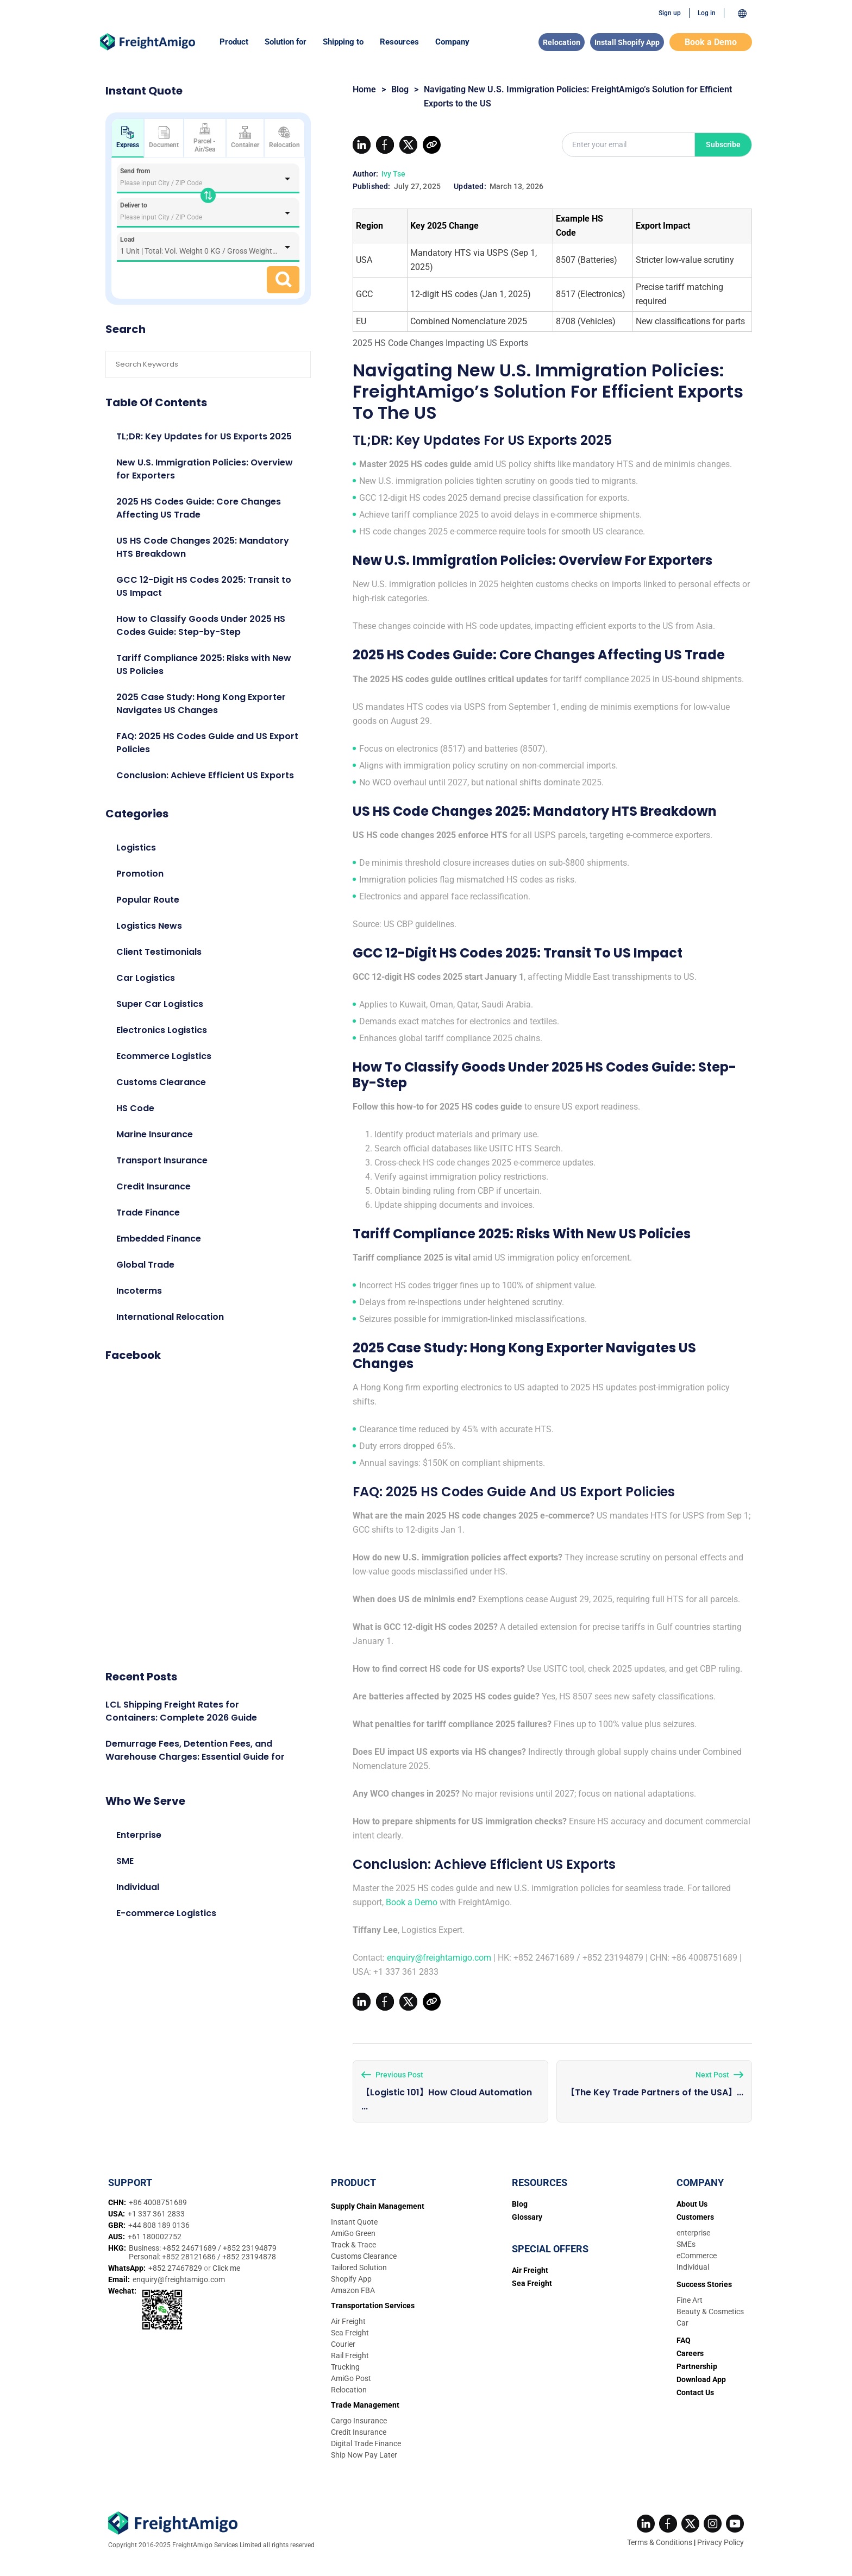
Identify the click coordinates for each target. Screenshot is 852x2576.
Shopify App (351, 2279)
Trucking (345, 2367)
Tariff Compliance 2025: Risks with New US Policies (203, 664)
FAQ (683, 2340)
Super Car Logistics (159, 1004)
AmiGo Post (351, 2378)
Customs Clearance (161, 1082)
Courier (343, 2344)
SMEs (686, 2244)
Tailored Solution (359, 2267)
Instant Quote (354, 2222)
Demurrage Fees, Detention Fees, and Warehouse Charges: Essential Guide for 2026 (195, 1756)
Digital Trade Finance (366, 2443)
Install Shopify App (627, 42)
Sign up (670, 13)
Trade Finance (148, 1212)
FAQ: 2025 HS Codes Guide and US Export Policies (207, 742)
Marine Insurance (154, 1134)
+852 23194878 (249, 2256)
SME (125, 1861)
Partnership (696, 2366)
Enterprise (138, 1835)
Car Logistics (145, 978)
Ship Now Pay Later (364, 2455)
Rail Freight (350, 2355)
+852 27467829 (176, 2268)
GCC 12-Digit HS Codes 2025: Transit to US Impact (203, 586)
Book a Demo (711, 42)
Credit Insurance (153, 1186)
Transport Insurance (162, 1160)
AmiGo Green (353, 2233)
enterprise (693, 2232)
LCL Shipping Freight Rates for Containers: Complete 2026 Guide (181, 1711)
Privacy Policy (720, 2542)
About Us (691, 2204)
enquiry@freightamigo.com (439, 1958)
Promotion (140, 873)
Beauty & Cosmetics (710, 2311)
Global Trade (145, 1264)
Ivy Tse (393, 173)
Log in (707, 13)
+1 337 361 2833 (156, 2213)
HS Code (135, 1108)
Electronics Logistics (161, 1030)
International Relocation (170, 1317)
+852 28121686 (189, 2256)
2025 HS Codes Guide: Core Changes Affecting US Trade (198, 508)
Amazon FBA (353, 2290)
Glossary (527, 2217)
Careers (690, 2353)
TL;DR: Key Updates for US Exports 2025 (204, 436)
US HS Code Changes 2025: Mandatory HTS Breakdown (202, 547)
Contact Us (695, 2392)
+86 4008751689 (158, 2202)
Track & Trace (353, 2244)
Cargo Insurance (359, 2420)
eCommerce (696, 2255)
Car (682, 2323)
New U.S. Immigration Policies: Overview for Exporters (204, 469)
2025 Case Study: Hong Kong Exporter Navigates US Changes (201, 703)
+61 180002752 (154, 2236)
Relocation (561, 42)
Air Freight (348, 2321)
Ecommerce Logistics (163, 1056)
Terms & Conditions (659, 2542)
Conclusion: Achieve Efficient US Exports (205, 775)
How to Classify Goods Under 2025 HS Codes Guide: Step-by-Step (200, 625)
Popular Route (147, 899)
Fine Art (689, 2300)
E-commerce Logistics (166, 1913)
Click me (226, 2268)
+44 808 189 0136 (159, 2225)
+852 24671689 (190, 2248)
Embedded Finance (158, 1238)
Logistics (136, 847)
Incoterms (139, 1290)
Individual (137, 1887)
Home (364, 89)
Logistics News (149, 925)
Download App (701, 2379)
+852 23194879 (250, 2248)
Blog (400, 89)
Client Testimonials (159, 952)
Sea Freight (350, 2332)
